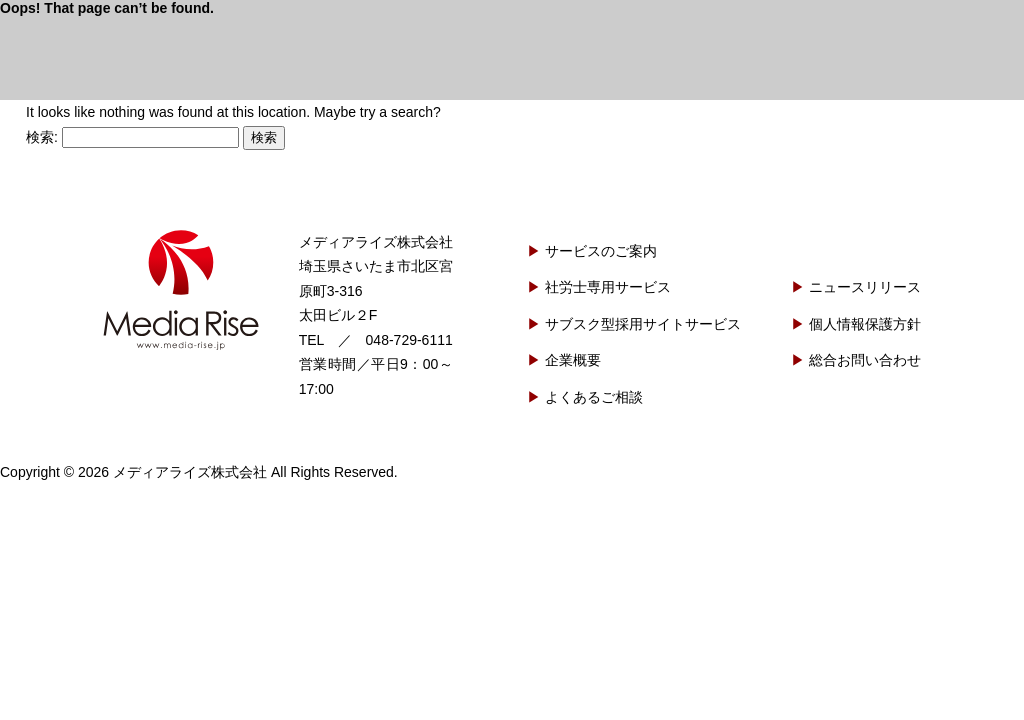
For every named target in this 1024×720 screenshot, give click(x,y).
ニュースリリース (865, 287)
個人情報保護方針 (865, 324)
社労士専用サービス (608, 287)
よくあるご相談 (594, 397)
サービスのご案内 (601, 251)
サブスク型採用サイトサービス (643, 324)
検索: (42, 137)
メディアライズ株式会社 (181, 290)
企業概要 (573, 360)
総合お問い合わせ (865, 360)
